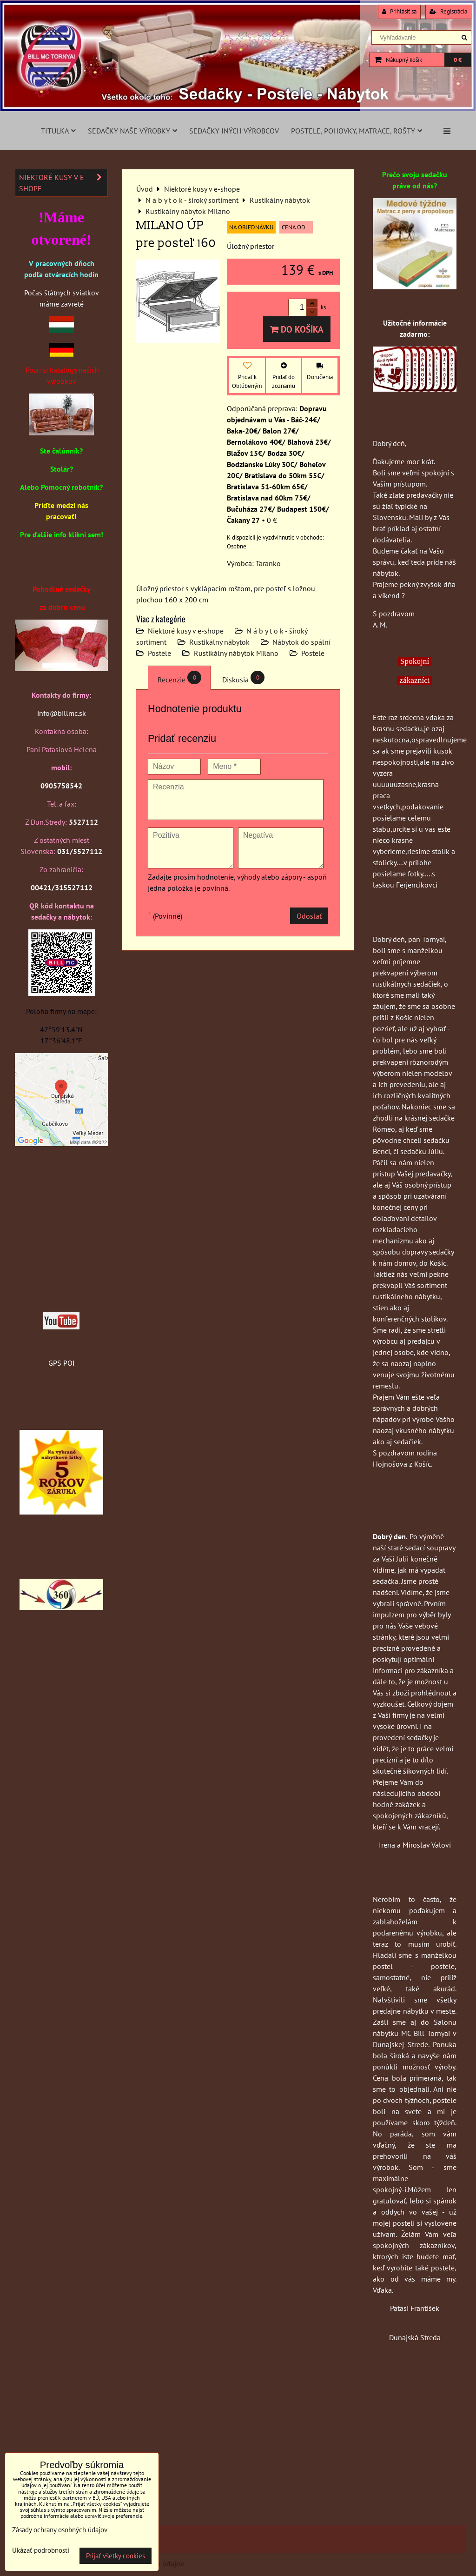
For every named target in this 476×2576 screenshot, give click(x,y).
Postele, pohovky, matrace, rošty (356, 130)
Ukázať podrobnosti (40, 2551)
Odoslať (309, 916)
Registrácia (448, 11)
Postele (159, 653)
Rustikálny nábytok (219, 642)
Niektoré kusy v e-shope (186, 630)
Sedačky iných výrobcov (234, 130)
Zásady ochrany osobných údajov (59, 2529)
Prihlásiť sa (399, 11)
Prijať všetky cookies (115, 2555)
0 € (458, 60)
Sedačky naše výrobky (132, 130)
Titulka (58, 130)
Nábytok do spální (301, 642)
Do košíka (297, 329)
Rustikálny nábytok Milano (236, 653)
